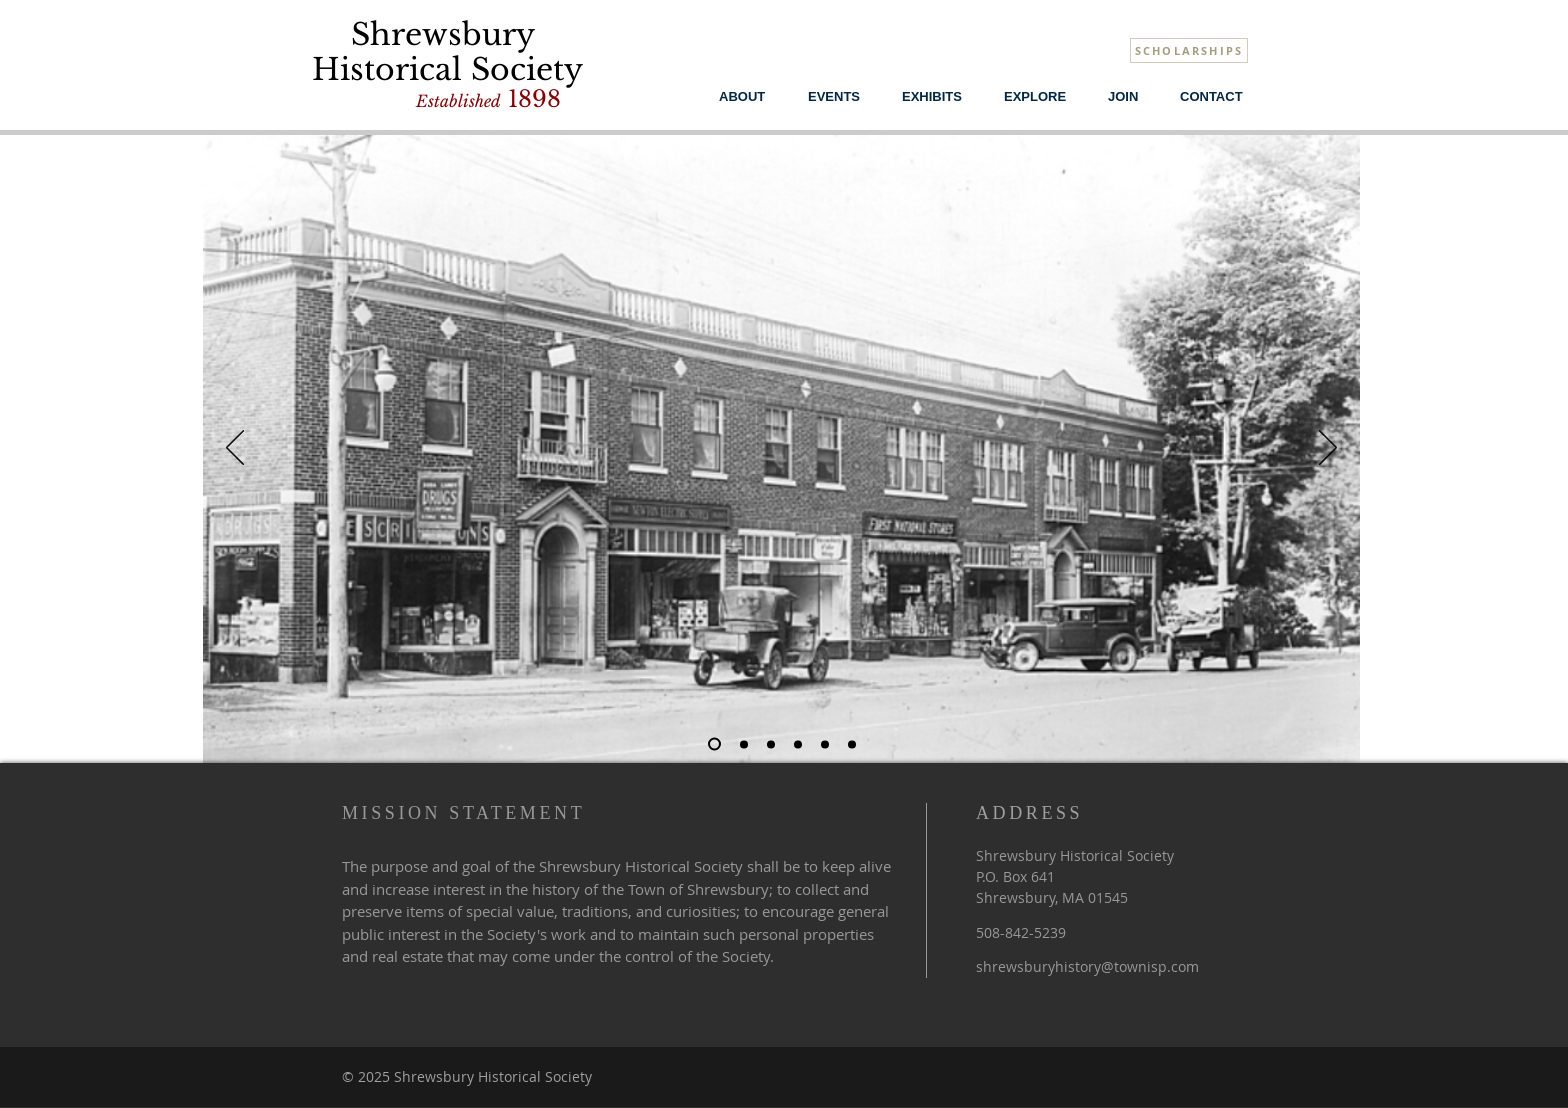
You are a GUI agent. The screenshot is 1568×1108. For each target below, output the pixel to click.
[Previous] (235, 449)
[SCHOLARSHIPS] (1189, 50)
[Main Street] (714, 744)
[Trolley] (825, 744)
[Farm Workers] (852, 744)
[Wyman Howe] (798, 744)
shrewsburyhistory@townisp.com (1087, 966)
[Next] (1328, 449)
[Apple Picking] (771, 744)
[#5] (744, 744)
